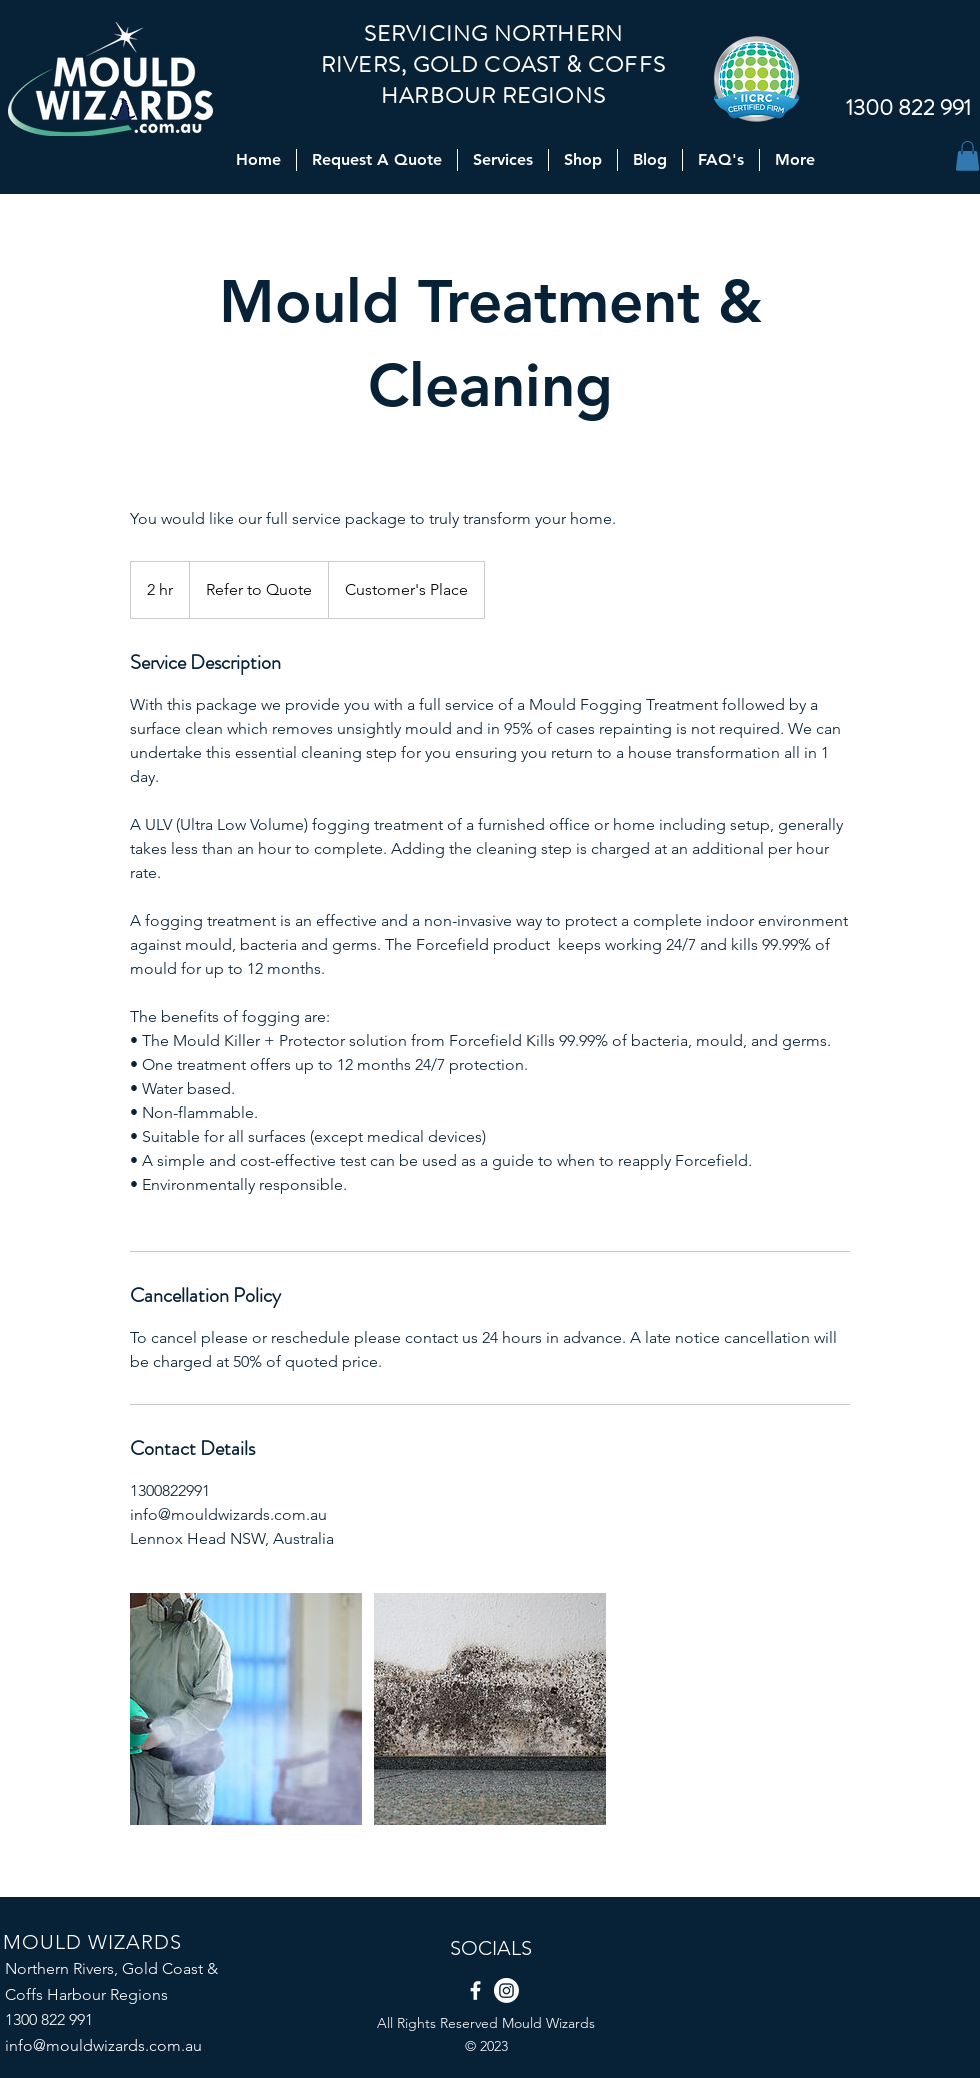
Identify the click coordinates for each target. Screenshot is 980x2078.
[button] (967, 156)
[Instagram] (506, 1990)
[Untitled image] (246, 1709)
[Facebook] (475, 1990)
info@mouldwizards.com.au (103, 2045)
